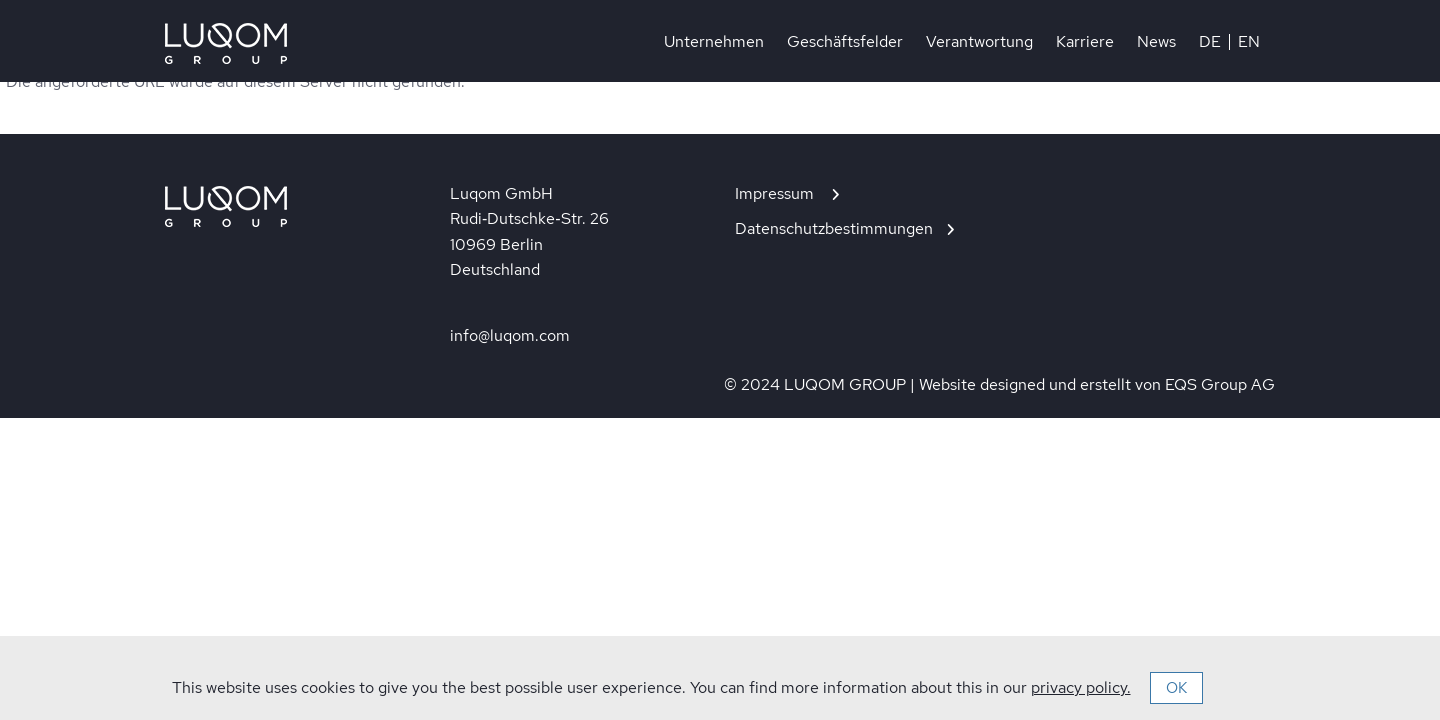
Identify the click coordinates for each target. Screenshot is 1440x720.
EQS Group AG (1220, 384)
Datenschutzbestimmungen (834, 228)
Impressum (776, 193)
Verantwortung (979, 42)
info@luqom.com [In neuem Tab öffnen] (510, 335)
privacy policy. (1081, 687)
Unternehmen (714, 42)
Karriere (1085, 42)
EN (1249, 42)
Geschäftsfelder (845, 42)
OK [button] (1176, 688)
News (1156, 42)
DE (1210, 42)
